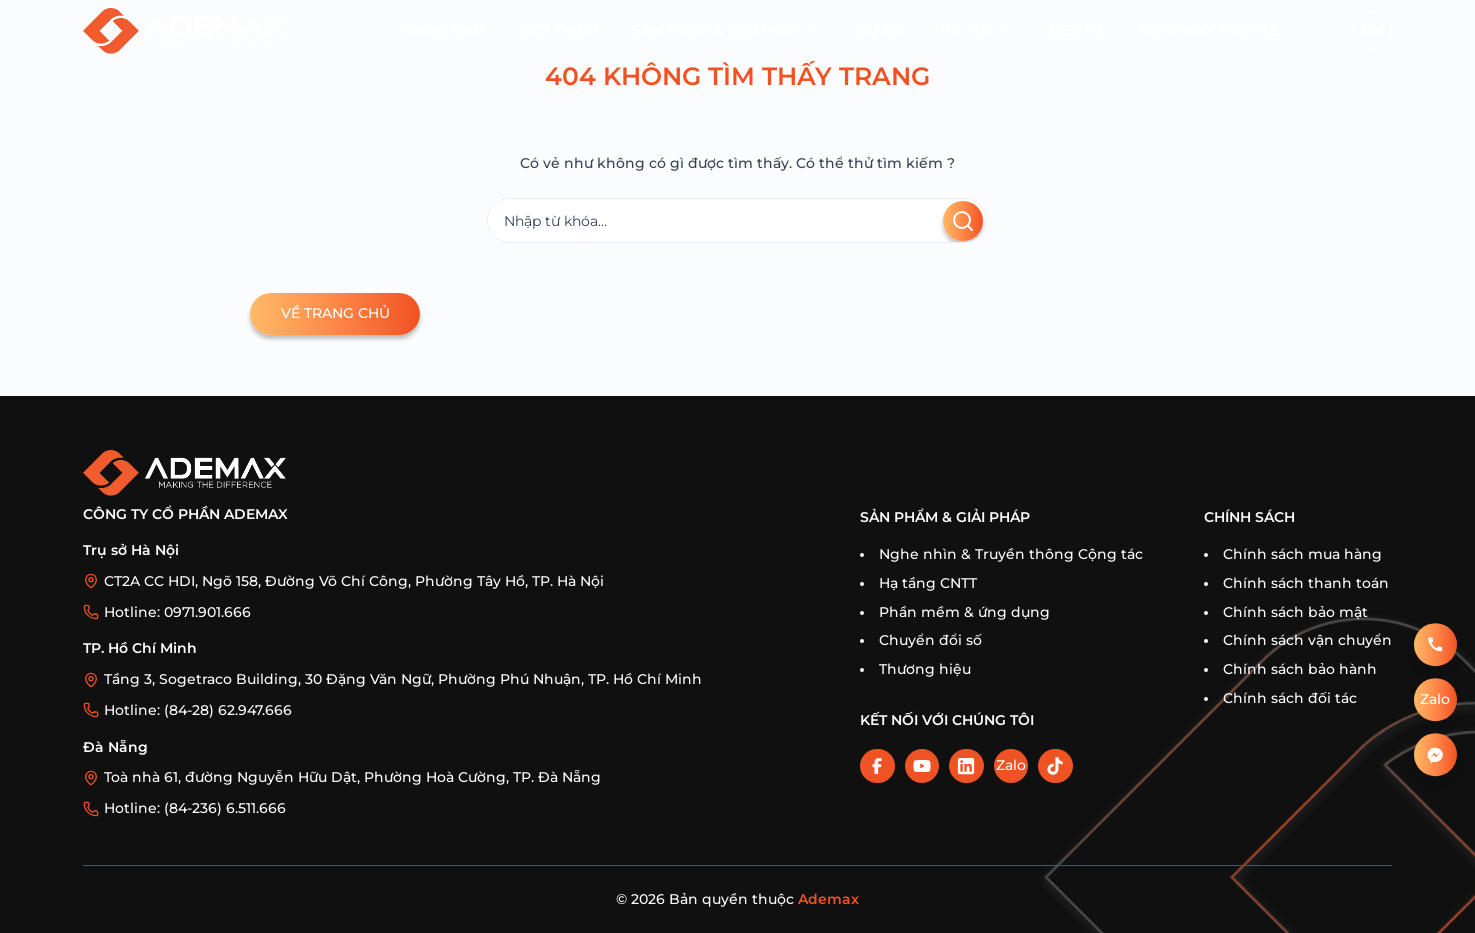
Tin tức (967, 30)
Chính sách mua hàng (1302, 554)
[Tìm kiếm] (737, 220)
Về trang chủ (335, 313)
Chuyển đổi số (930, 640)
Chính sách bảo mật (1295, 612)
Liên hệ (1077, 30)
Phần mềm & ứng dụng (964, 612)
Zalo (1011, 765)
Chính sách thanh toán (1306, 583)
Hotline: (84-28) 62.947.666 (198, 710)
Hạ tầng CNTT (928, 583)
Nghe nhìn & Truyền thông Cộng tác (1011, 554)
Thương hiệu (925, 669)
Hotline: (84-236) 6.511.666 (195, 808)
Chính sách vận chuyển (1307, 640)
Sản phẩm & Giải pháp (717, 30)
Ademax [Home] (828, 899)
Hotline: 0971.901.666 (177, 612)
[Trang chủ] (184, 30)
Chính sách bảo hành (1300, 669)
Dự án (880, 30)
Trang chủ (441, 30)
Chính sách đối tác (1290, 698)
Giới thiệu (558, 30)
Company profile (1210, 30)
